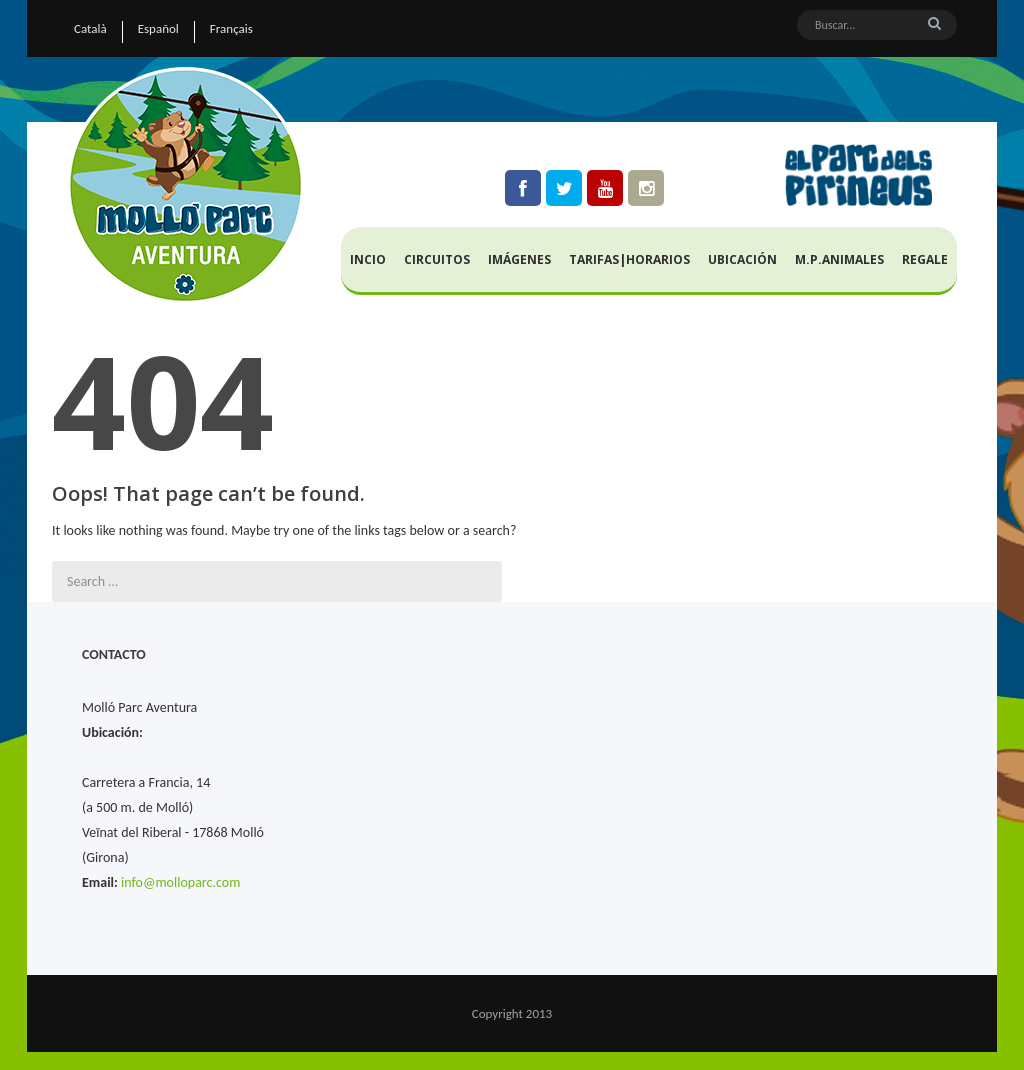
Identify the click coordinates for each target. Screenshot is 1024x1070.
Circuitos (437, 259)
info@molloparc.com (180, 882)
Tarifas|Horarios (629, 259)
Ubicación (742, 259)
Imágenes (519, 259)
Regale (925, 259)
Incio (368, 259)
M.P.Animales (839, 259)
